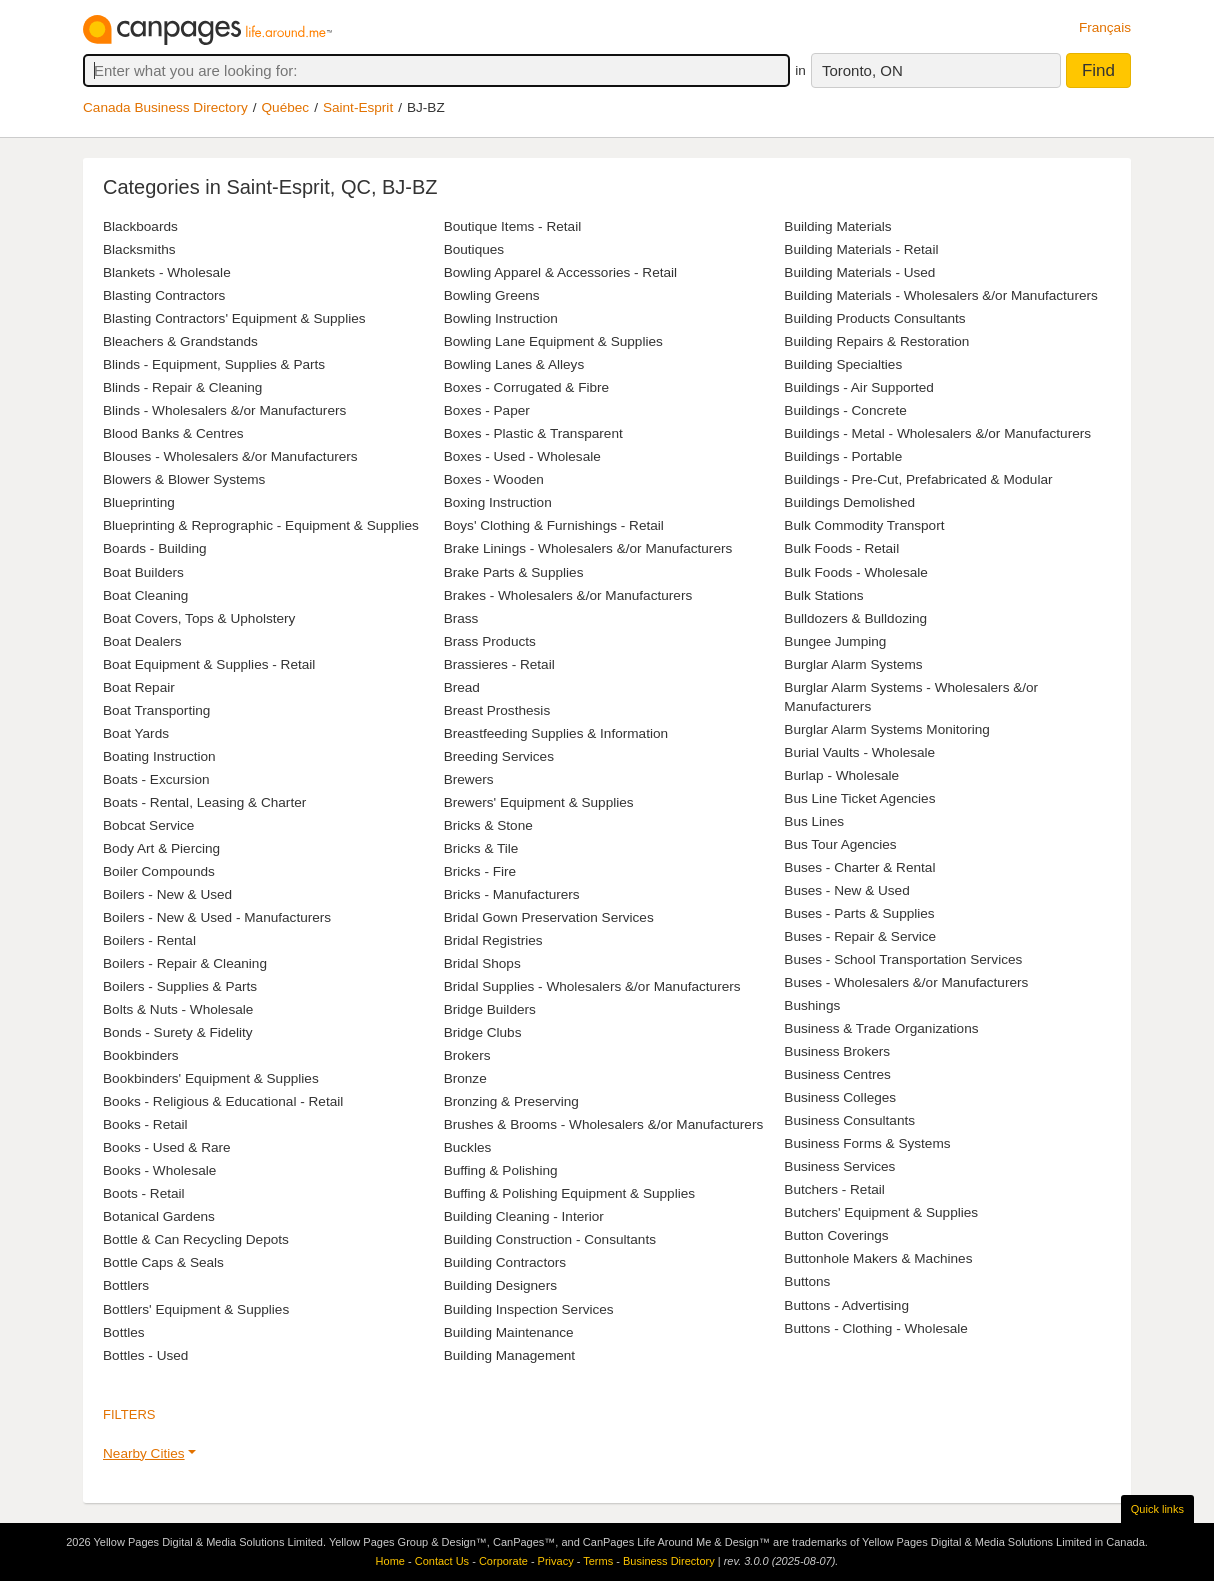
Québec (286, 107)
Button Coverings (836, 1235)
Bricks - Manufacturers (512, 894)
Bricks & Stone (488, 825)
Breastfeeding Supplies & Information (556, 733)
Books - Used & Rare (167, 1147)
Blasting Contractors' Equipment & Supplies (234, 318)
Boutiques (474, 249)
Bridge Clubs (483, 1032)
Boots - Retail (144, 1193)
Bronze (465, 1078)
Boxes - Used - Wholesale (522, 456)
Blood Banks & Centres (173, 433)
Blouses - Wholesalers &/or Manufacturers (230, 456)
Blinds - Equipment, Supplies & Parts (214, 364)
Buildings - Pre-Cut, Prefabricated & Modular (918, 479)
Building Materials (837, 226)
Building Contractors (505, 1262)
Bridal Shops (482, 963)
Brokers (467, 1055)
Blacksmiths (139, 249)
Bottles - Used (145, 1355)
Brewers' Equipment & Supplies (539, 802)
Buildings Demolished (849, 502)
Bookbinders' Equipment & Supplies (211, 1078)
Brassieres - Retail (499, 664)
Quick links (1157, 1509)
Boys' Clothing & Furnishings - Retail (554, 525)
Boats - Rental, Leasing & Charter (204, 802)
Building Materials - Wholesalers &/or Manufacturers (941, 295)
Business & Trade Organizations (881, 1028)
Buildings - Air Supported (859, 387)
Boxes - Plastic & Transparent (533, 433)
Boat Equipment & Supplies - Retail (209, 664)
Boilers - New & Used (167, 894)
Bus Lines (814, 821)
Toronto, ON (862, 70)
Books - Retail (145, 1124)
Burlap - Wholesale (841, 775)
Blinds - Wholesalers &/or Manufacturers (224, 410)
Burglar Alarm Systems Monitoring (887, 729)
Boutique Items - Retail (513, 226)
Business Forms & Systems (867, 1143)
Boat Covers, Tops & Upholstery (199, 618)
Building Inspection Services (529, 1309)
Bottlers (126, 1285)
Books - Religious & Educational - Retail (223, 1101)
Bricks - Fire (480, 871)
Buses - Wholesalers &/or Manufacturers (906, 982)
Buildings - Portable (843, 456)
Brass (461, 618)
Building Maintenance (509, 1332)
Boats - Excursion (156, 779)
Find (1098, 70)
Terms (598, 1561)
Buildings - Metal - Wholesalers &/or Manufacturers (937, 433)
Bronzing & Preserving (511, 1101)
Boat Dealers (142, 641)
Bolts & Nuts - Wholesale (178, 1009)
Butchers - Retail (834, 1189)
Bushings (812, 1005)
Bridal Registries (493, 940)
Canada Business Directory (165, 107)
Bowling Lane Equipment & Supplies (553, 341)
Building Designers (500, 1285)
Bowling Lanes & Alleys (514, 364)
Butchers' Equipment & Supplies (881, 1212)
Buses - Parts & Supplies (859, 913)
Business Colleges (840, 1097)
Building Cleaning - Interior (524, 1216)
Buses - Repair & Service (860, 936)
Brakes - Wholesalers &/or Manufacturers (568, 595)
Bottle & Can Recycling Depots (196, 1239)
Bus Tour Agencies (840, 844)
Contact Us (442, 1561)
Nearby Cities (144, 1453)
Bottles (124, 1332)
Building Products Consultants (874, 318)
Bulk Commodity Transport (864, 525)
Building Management (510, 1355)
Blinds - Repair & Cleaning (182, 387)
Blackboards (140, 226)
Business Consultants (849, 1120)
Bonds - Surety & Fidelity (178, 1032)
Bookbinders (141, 1055)
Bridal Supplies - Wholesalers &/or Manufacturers (592, 986)
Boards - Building (155, 548)
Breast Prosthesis (497, 710)
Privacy (556, 1561)
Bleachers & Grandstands (180, 341)
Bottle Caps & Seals (163, 1262)
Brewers (469, 779)
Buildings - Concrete (845, 410)
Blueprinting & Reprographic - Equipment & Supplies (261, 525)
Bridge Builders (490, 1009)
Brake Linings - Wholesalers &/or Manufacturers (588, 548)
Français (1105, 27)
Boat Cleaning (145, 595)
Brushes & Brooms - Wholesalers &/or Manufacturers (604, 1124)
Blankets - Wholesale (167, 272)
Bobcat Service (148, 825)
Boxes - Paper (487, 410)
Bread (462, 687)
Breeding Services (499, 756)
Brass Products (490, 641)
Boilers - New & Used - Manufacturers (217, 917)
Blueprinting (139, 502)
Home (390, 1561)
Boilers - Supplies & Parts (180, 986)
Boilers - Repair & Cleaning (185, 963)
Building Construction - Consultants (550, 1239)
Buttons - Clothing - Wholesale (876, 1328)
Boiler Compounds (159, 871)
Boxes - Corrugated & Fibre (526, 387)
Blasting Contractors (164, 295)
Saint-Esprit (358, 107)
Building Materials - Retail (861, 249)
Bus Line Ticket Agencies (859, 798)
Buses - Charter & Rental (859, 867)
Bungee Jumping (835, 641)
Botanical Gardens (159, 1216)
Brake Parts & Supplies (514, 572)
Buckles (468, 1147)
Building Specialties (843, 364)
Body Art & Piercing (161, 848)
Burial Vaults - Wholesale (859, 752)
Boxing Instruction (498, 502)
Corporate (503, 1561)
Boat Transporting (156, 710)
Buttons (807, 1281)
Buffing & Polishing (501, 1170)
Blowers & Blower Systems (184, 479)
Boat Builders (143, 572)
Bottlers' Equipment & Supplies (196, 1309)
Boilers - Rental (149, 940)
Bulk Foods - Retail (841, 548)
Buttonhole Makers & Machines (878, 1258)
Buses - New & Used (846, 890)
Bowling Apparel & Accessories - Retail (560, 272)
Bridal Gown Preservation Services (549, 917)
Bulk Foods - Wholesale (856, 572)
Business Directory (669, 1561)
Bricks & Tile (481, 848)
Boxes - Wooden (494, 479)
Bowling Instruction (501, 318)
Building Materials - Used (859, 272)
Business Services (839, 1166)
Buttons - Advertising (846, 1305)
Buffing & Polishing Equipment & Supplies (569, 1193)
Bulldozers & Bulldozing (855, 618)
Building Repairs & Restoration (876, 341)
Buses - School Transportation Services (903, 959)
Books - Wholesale (159, 1170)
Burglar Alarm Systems (853, 664)
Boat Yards (136, 733)
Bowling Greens (492, 295)
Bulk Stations (823, 595)
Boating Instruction (159, 756)
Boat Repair (139, 687)
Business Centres (837, 1074)
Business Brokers (837, 1051)
